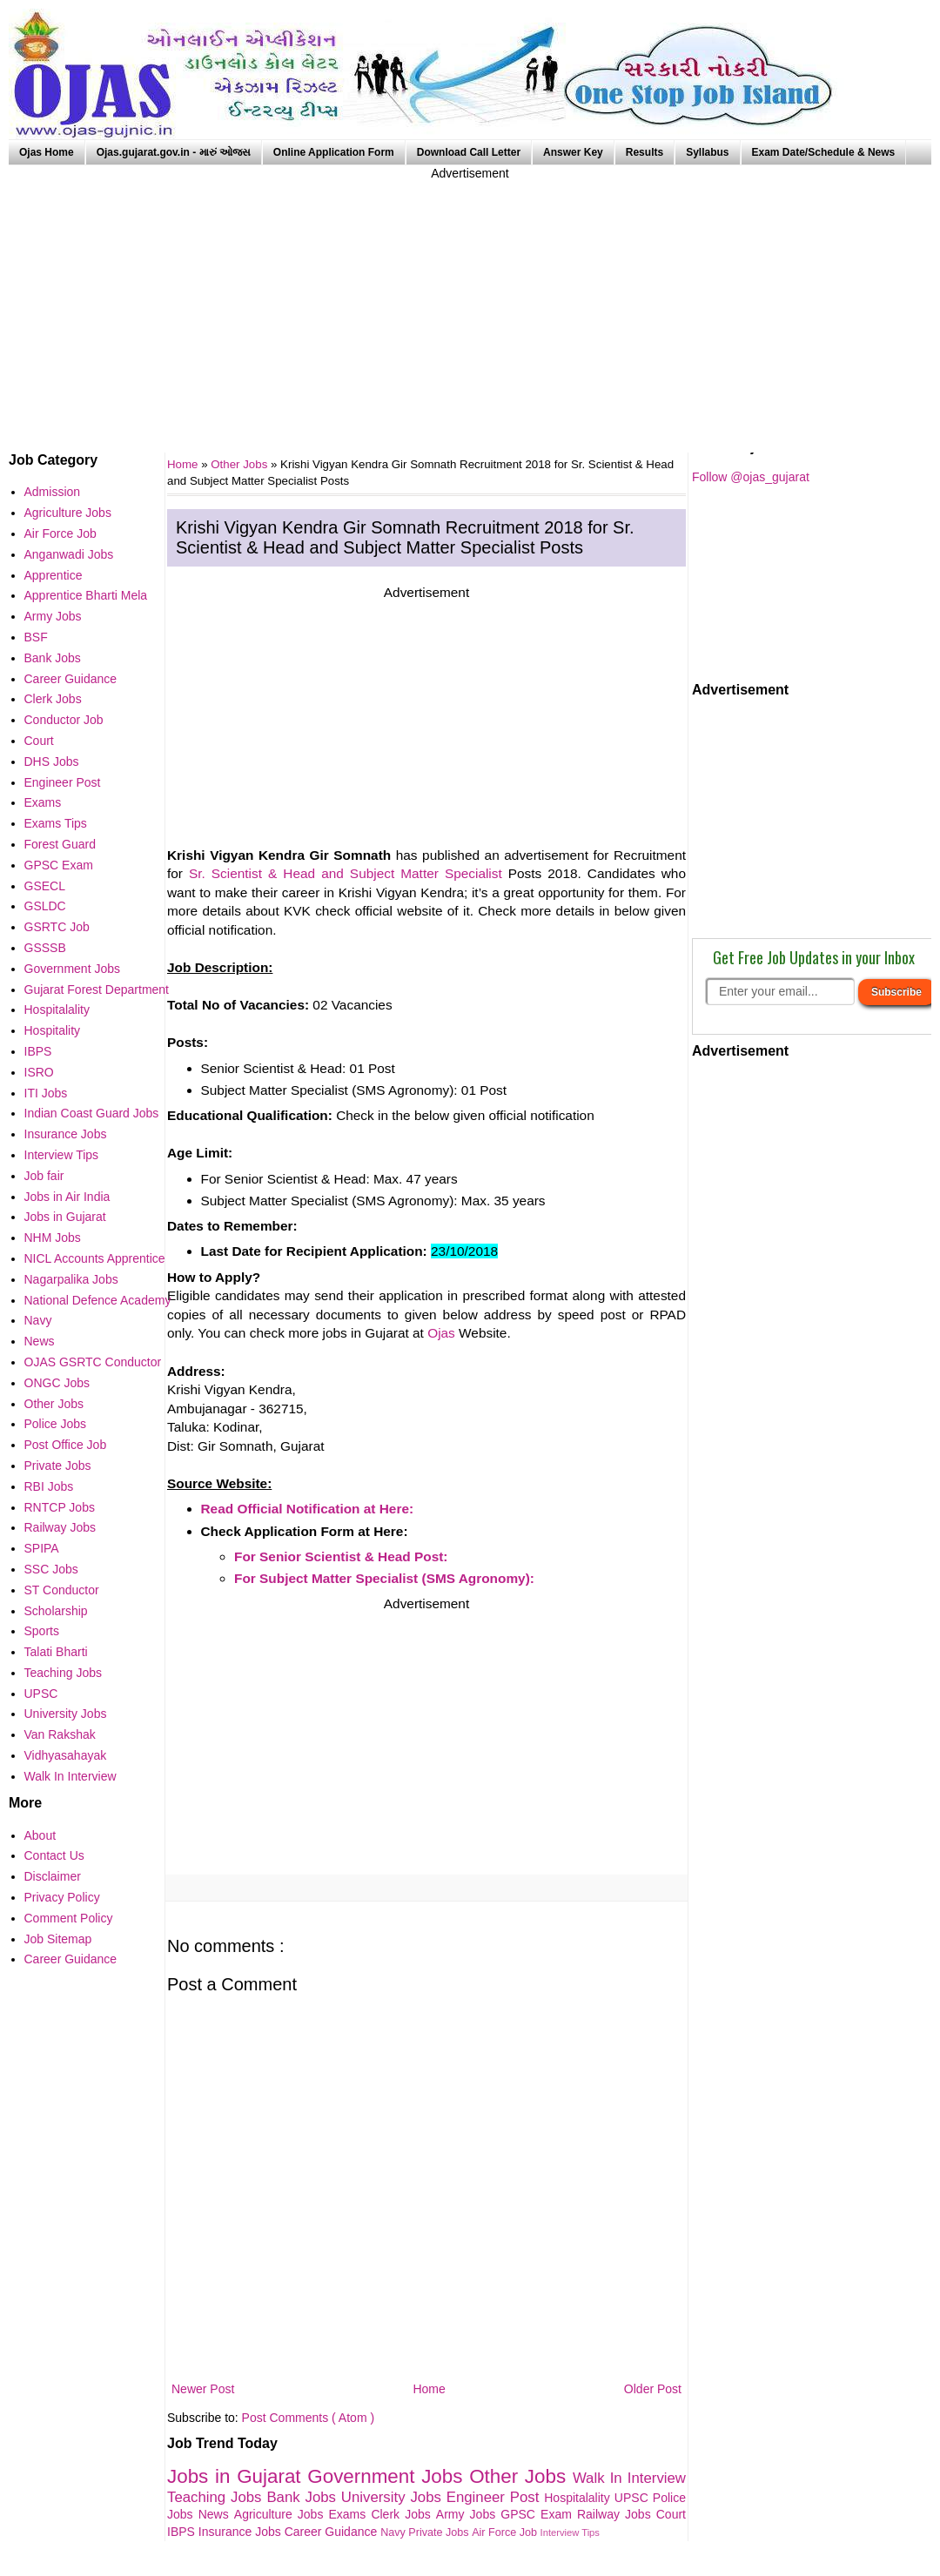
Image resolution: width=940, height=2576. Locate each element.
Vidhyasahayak (65, 1755)
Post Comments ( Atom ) (308, 2418)
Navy (394, 2532)
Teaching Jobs (216, 2497)
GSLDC (45, 906)
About (40, 1835)
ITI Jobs (46, 1093)
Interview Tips (570, 2532)
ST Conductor (61, 1590)
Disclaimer (52, 1876)
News (216, 2514)
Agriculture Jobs (281, 2514)
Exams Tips (55, 823)
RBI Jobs (49, 1486)
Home (429, 2389)
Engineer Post (495, 2497)
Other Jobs (241, 464)
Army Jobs (468, 2514)
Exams (350, 2514)
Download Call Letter (468, 152)
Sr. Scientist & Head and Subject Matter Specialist (345, 873)
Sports (41, 1631)
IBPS (182, 2532)
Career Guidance (333, 2532)
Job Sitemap (58, 1939)
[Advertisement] (470, 304)
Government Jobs (388, 2476)
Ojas (441, 1332)
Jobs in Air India (67, 1197)
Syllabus (707, 152)
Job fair (44, 1176)
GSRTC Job (57, 927)
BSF (36, 637)
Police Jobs (55, 1424)
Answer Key (573, 152)
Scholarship (56, 1611)
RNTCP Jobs (59, 1507)
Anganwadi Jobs (69, 554)
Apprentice (53, 575)
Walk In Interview (629, 2478)
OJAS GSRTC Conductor (93, 1362)
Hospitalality (579, 2498)
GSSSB (45, 948)
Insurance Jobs (241, 2532)
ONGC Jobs (57, 1383)
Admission (52, 492)
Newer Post (202, 2389)
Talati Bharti (56, 1652)
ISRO (39, 1072)
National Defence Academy (97, 1300)
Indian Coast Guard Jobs (91, 1113)
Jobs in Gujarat (237, 2476)
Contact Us (54, 1855)
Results (644, 152)
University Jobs (393, 2497)
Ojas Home (46, 152)
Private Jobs (440, 2532)
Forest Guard (60, 844)
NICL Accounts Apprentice (94, 1258)
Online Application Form (333, 152)
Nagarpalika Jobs (71, 1279)
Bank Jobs (303, 2497)
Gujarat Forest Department (97, 989)
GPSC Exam (538, 2514)
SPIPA (41, 1548)
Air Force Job (506, 2532)
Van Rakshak (60, 1734)
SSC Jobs (51, 1569)
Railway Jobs (616, 2514)
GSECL (44, 886)
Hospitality (52, 1030)
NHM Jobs (52, 1237)
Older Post (653, 2389)
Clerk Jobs (403, 2514)
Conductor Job (64, 720)
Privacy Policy (62, 1897)
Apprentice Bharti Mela (86, 595)
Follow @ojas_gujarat (750, 477)
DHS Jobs (51, 761)
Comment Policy (68, 1918)
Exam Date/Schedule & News (824, 152)
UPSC (633, 2498)
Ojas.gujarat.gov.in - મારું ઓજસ (174, 152)
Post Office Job (65, 1445)
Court (671, 2514)
